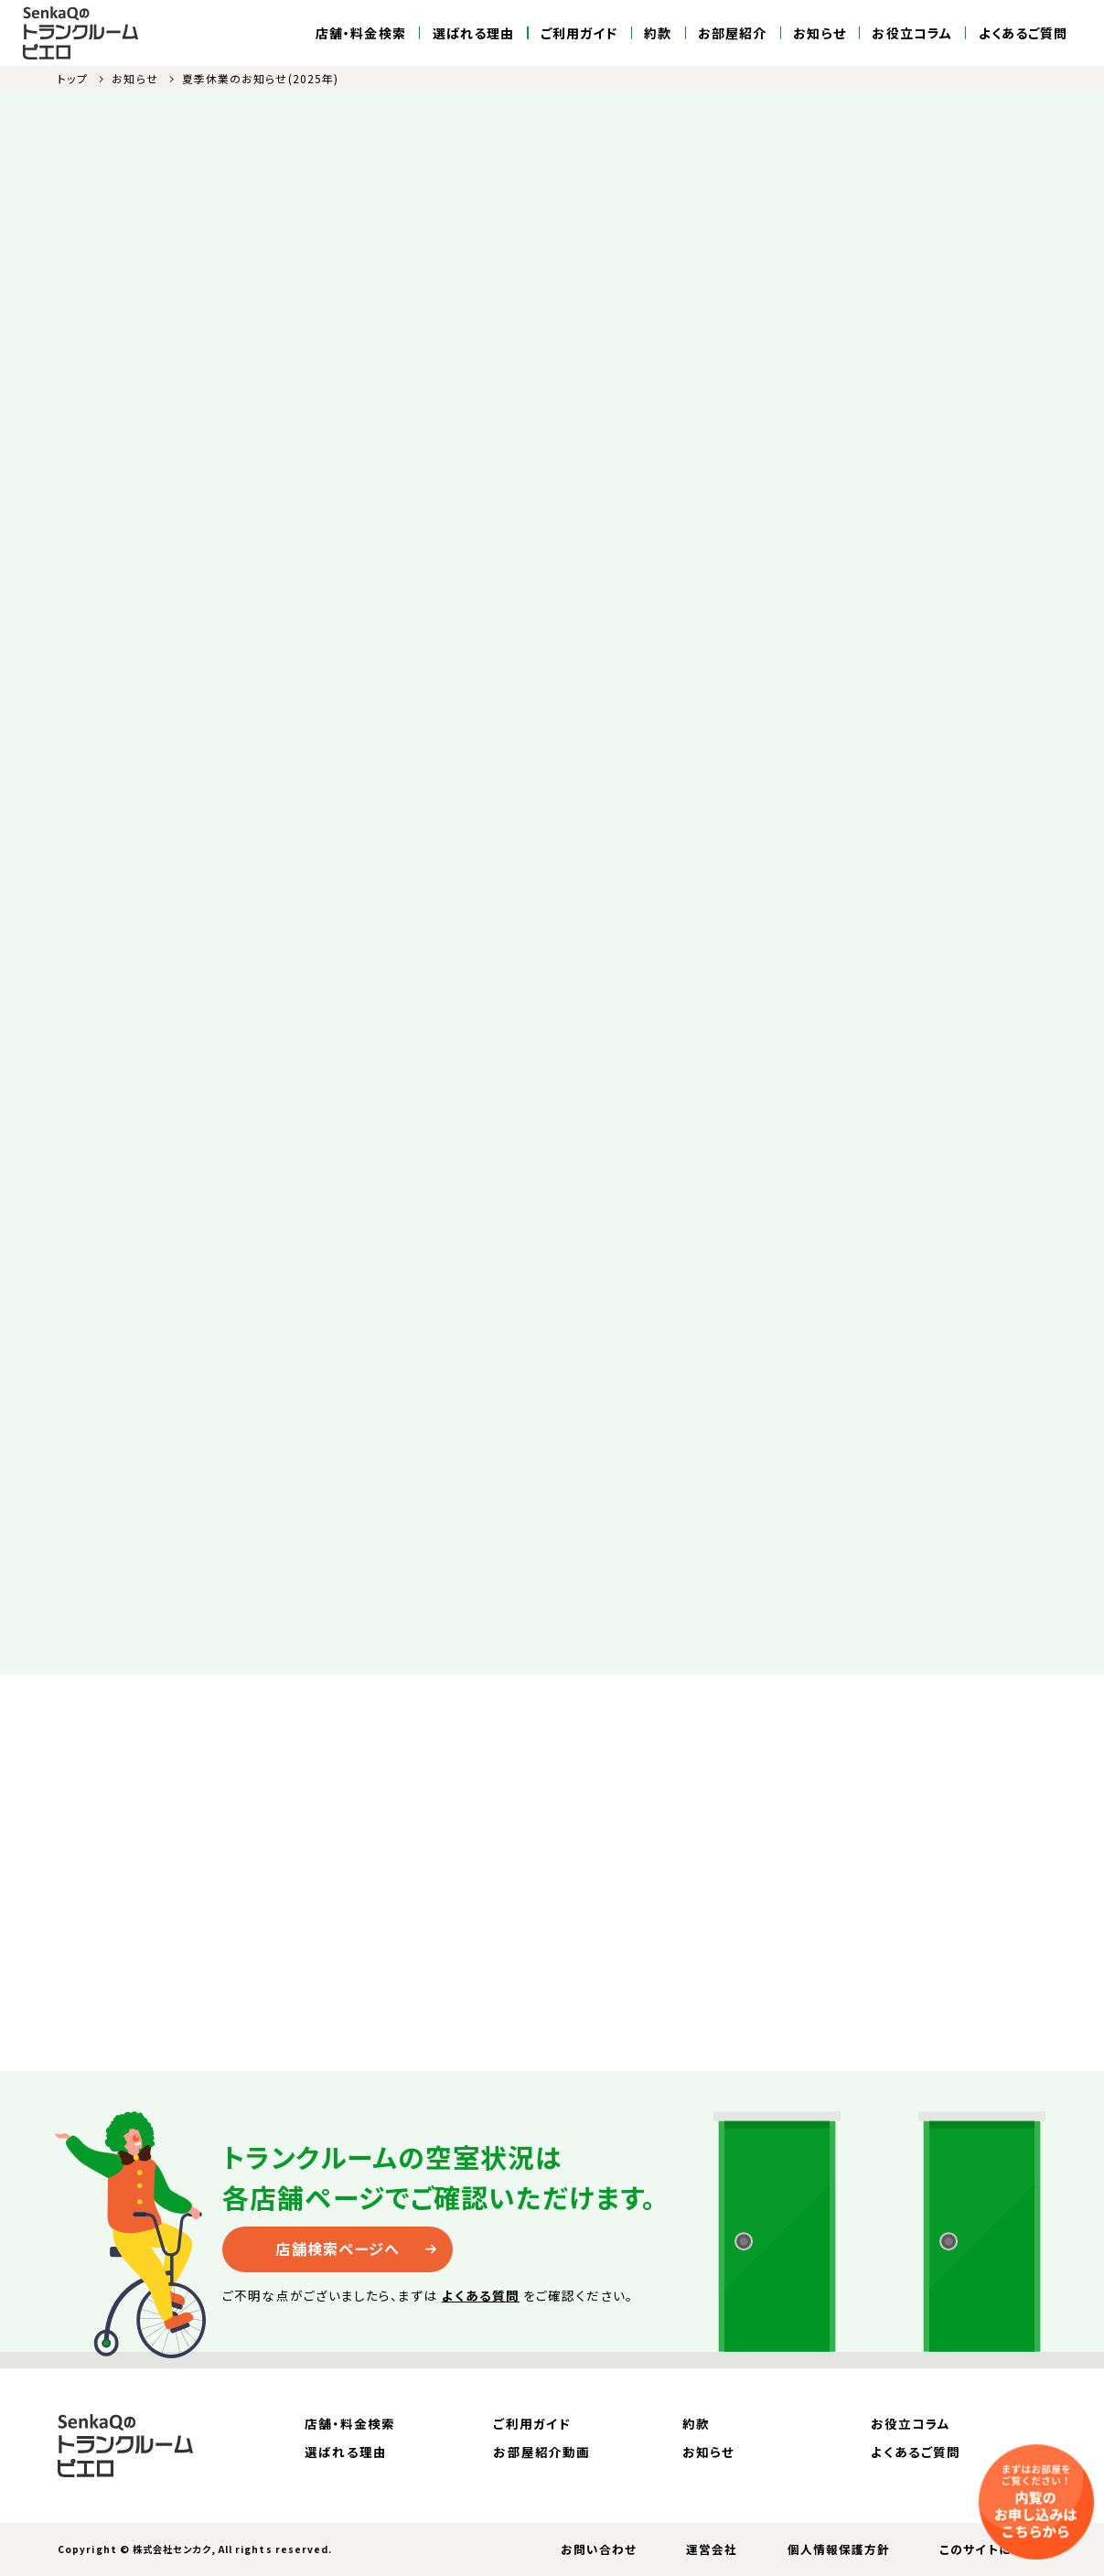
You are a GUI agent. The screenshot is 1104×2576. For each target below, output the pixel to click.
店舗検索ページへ (337, 2248)
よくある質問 (481, 2295)
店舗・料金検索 (361, 33)
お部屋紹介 (732, 33)
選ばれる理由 (474, 33)
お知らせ (819, 33)
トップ (73, 78)
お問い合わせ (599, 2549)
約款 (657, 33)
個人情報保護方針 (839, 2549)
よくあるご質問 (1023, 33)
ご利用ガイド (579, 33)
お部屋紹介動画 (541, 2451)
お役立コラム (912, 33)
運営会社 (711, 2549)
